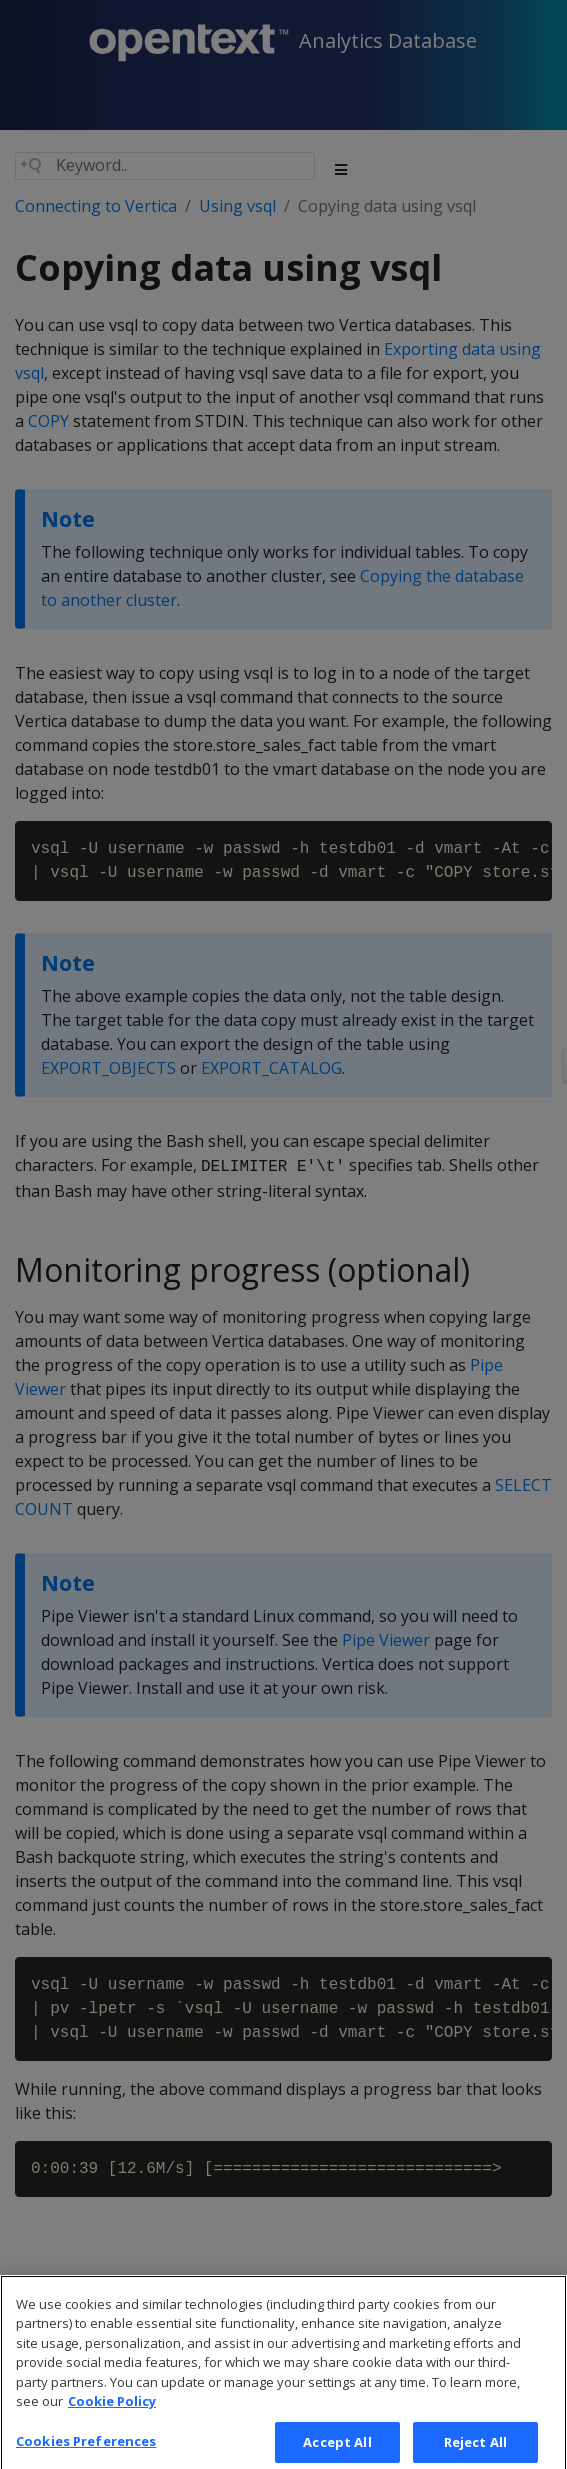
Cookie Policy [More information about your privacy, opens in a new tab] (112, 2410)
